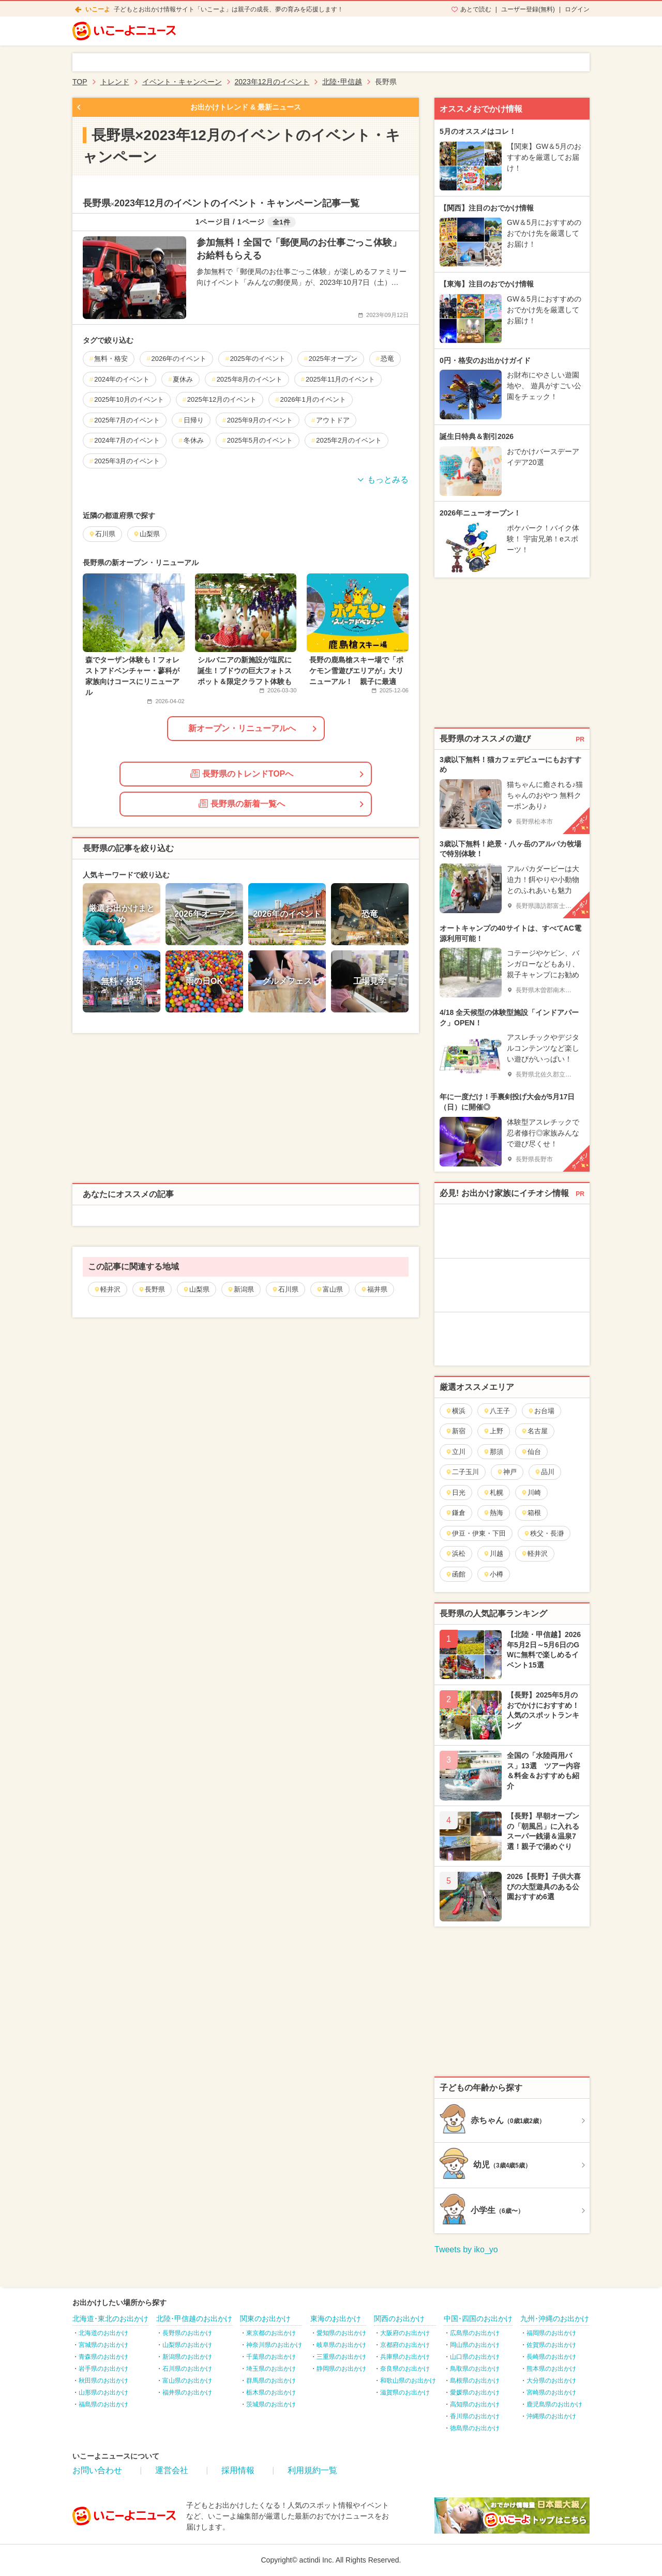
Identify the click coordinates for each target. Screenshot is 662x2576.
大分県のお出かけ (551, 2380)
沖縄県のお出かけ (551, 2416)
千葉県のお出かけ (271, 2356)
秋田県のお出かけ (103, 2380)
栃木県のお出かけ (271, 2392)
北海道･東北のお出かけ (110, 2318)
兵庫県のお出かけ (405, 2356)
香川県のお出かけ (475, 2416)
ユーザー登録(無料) (528, 9)
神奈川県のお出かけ (274, 2344)
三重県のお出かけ (341, 2356)
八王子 (496, 1411)
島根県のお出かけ (475, 2380)
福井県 (373, 1289)
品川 (544, 1472)
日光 (455, 1492)
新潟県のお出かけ (187, 2356)
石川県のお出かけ (187, 2368)
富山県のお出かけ (187, 2380)
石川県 (285, 1289)
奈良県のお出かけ (405, 2368)
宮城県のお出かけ (103, 2344)
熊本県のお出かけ (551, 2368)
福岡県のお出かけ (551, 2333)
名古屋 (534, 1431)
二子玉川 (462, 1472)
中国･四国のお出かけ (478, 2318)
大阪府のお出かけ (405, 2333)
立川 (455, 1452)
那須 (493, 1452)
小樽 (493, 1574)
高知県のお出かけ (475, 2404)
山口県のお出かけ (475, 2356)
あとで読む (475, 9)
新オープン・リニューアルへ (242, 728)
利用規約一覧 (312, 2470)
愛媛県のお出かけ (475, 2392)
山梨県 (196, 1289)
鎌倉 (455, 1513)
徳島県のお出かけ (475, 2428)
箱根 (531, 1513)
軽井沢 (107, 1289)
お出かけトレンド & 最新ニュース (245, 107)
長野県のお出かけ (187, 2333)
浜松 (455, 1553)
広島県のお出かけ (475, 2333)
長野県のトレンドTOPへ (242, 773)
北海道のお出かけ (103, 2333)
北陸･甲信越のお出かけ (194, 2318)
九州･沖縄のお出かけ (554, 2318)
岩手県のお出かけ (103, 2368)
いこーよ (97, 9)
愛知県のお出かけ (341, 2333)
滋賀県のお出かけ (405, 2392)
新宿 (455, 1431)
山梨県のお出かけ (187, 2344)
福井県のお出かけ (187, 2392)
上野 (493, 1431)
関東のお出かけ (265, 2318)
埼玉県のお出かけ (271, 2368)
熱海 (493, 1513)
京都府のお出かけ (405, 2344)
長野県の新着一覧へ (242, 803)
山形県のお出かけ (103, 2392)
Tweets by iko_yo (466, 2249)
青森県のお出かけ (103, 2356)
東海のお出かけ (335, 2318)
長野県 (151, 1289)
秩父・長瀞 (543, 1533)
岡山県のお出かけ (475, 2344)
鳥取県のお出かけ (475, 2368)
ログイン (577, 9)
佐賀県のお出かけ (551, 2344)
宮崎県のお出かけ (551, 2392)
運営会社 (171, 2470)
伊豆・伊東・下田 (475, 1533)
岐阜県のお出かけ (341, 2344)
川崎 (531, 1492)
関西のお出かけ (399, 2318)
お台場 (541, 1411)
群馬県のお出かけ (271, 2380)
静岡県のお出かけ (341, 2368)
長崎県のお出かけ (551, 2356)
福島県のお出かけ (103, 2404)
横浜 (455, 1411)
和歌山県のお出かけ (408, 2380)
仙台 (531, 1452)
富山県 (329, 1289)
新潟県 (240, 1289)
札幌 (493, 1492)
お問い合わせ (97, 2470)
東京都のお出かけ (271, 2333)
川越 (493, 1553)
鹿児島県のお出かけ (554, 2404)
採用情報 (237, 2470)
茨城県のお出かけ (271, 2404)
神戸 (506, 1472)
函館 (455, 1574)
